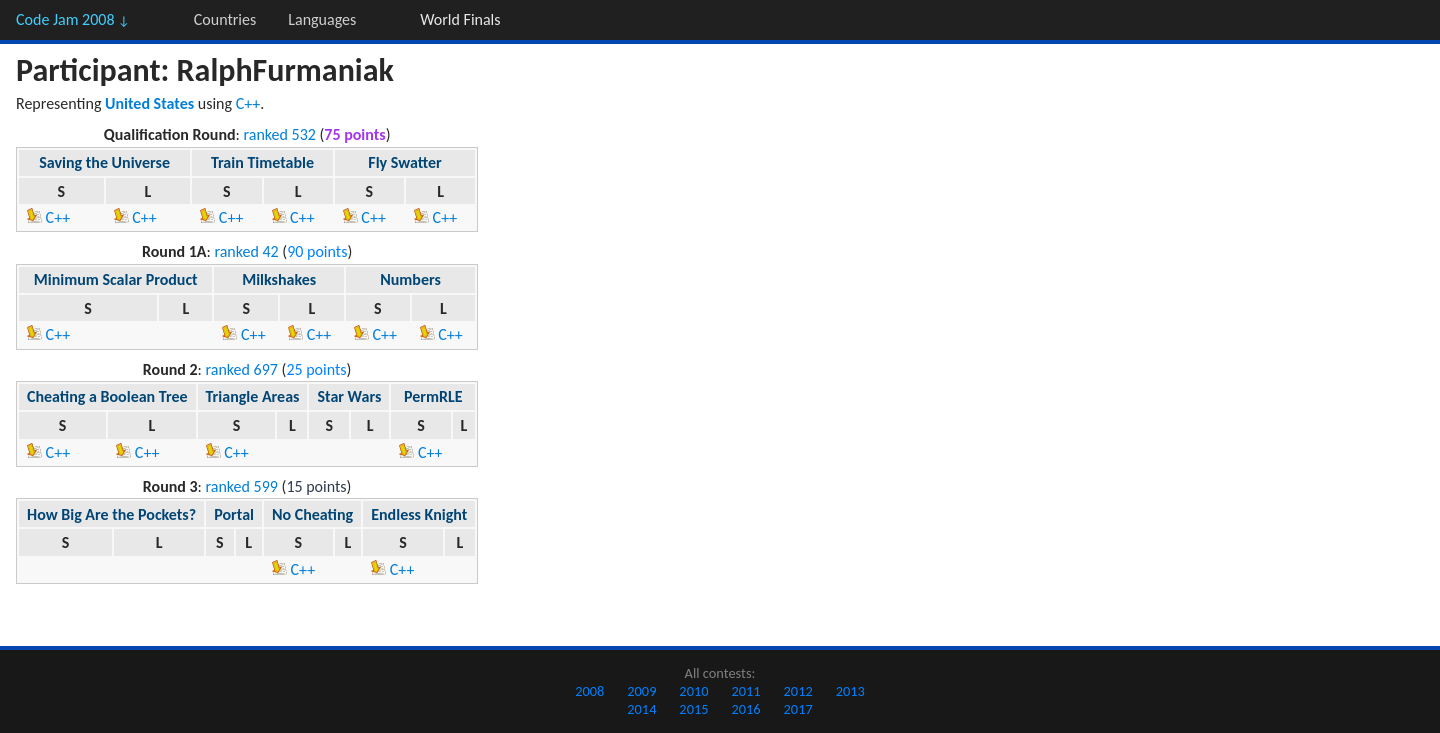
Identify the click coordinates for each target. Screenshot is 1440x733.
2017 (798, 709)
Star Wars (349, 396)
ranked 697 (242, 369)
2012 (798, 691)
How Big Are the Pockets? (111, 514)
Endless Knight (419, 514)
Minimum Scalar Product (116, 279)
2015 (693, 709)
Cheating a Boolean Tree (107, 396)
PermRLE (433, 396)
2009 (641, 691)
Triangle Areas (253, 396)
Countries (225, 19)
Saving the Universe (104, 162)
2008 (589, 691)
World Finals (460, 19)
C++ (248, 103)
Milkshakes (279, 279)
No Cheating (312, 514)
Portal (234, 514)
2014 (641, 709)
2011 (745, 691)
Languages (322, 19)
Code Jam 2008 (73, 19)
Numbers (410, 279)
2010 (693, 691)
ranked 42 (246, 251)
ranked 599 (242, 486)
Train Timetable (262, 162)
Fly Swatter (404, 162)
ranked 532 (279, 134)
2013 (850, 691)
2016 (745, 709)
